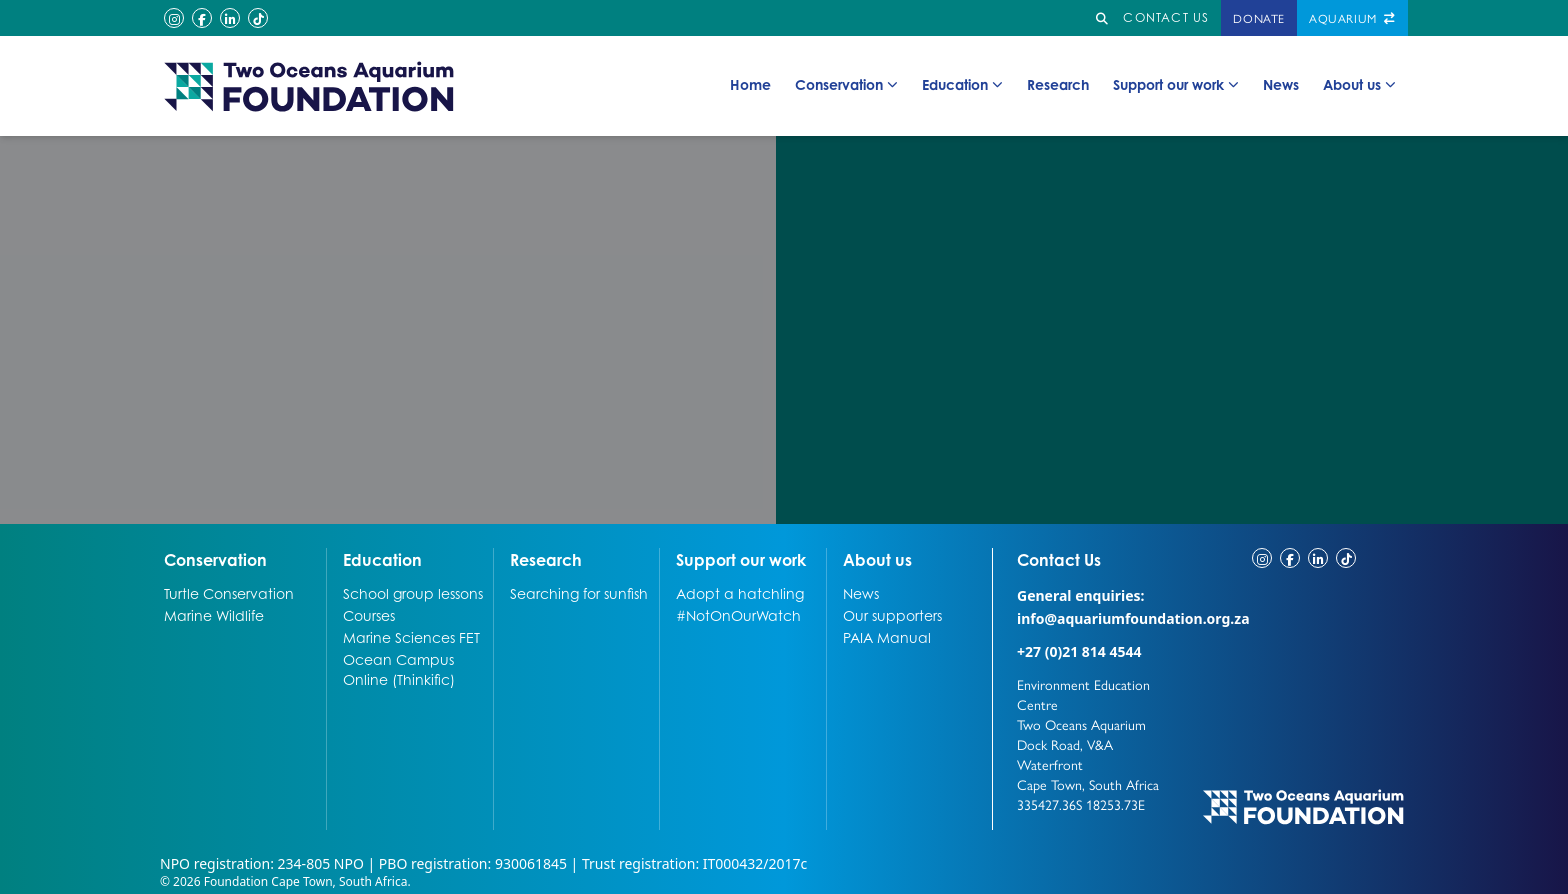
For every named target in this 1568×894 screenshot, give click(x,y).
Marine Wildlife (214, 615)
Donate (1259, 18)
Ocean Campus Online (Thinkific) (399, 669)
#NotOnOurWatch (738, 615)
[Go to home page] (310, 86)
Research (1058, 84)
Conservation (846, 85)
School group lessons (413, 593)
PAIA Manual (887, 637)
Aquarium (1352, 18)
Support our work (1176, 85)
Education (962, 85)
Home (750, 84)
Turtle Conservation (229, 593)
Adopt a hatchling (740, 593)
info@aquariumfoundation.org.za (1133, 618)
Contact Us (1096, 559)
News (1281, 84)
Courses (369, 615)
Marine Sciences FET (411, 637)
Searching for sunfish (579, 593)
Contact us (1166, 17)
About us (1359, 85)
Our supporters (892, 615)
